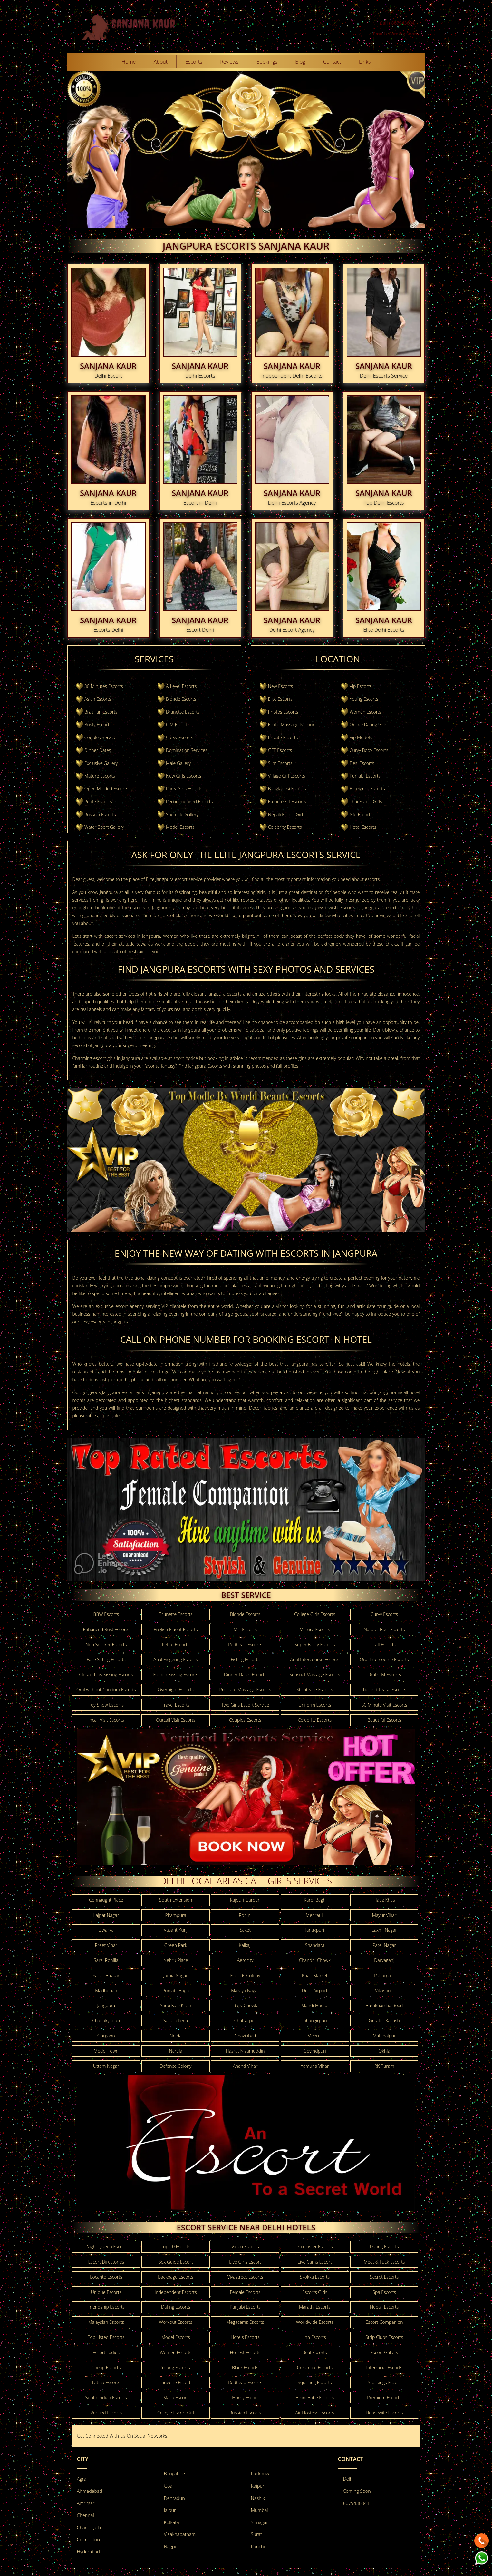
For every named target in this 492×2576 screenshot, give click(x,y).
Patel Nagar (384, 1945)
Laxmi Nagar (384, 1930)
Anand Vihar (245, 2066)
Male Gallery (178, 763)
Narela (175, 2051)
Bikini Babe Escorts (315, 2397)
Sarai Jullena (175, 2020)
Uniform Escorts (314, 1705)
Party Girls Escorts (184, 789)
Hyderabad (88, 2552)
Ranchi (258, 2546)
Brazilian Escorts (101, 712)
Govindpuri (315, 2051)
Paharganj (384, 1975)
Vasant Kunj (176, 1930)
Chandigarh (89, 2527)
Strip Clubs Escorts (384, 2337)
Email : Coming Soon (395, 34)
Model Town (106, 2051)
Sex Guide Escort (176, 2262)
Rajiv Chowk (245, 2005)
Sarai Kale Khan (175, 2005)
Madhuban (106, 1990)
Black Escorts (245, 2367)
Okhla (384, 2051)
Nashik (258, 2498)
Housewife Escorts (384, 2413)
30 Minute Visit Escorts (384, 1705)
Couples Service (100, 737)
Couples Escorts (245, 1720)
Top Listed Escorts (106, 2337)
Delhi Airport (315, 1990)
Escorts (193, 61)
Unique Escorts (106, 2292)
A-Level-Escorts (181, 686)
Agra (81, 2479)
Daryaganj (384, 1960)
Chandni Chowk (315, 1960)
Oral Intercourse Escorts (384, 1659)
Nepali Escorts (384, 2307)
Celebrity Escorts (285, 827)
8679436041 (356, 2503)
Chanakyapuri (106, 2020)
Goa (168, 2486)
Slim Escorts (280, 763)
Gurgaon (106, 2036)
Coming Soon (357, 2491)
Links (365, 61)
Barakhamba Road (384, 2005)
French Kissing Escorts (175, 1674)
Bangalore (174, 2474)
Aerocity (245, 1960)
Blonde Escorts (181, 699)
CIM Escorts (178, 724)
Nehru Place (175, 1960)
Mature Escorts (99, 776)
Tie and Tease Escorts (384, 1690)
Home (129, 61)
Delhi (348, 2479)
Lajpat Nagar (106, 1915)
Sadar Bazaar (106, 1975)
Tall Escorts (384, 1644)
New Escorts (280, 686)
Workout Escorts (175, 2322)
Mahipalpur (384, 2036)
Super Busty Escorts (314, 1644)
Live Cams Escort (315, 2262)
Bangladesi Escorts (287, 789)
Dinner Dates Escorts (245, 1674)
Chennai (85, 2515)
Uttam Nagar (106, 2066)
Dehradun (174, 2498)
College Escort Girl (175, 2413)
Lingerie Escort (176, 2382)
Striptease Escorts (314, 1690)
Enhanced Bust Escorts (106, 1629)
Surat (256, 2534)
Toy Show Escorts (106, 1705)
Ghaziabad (245, 2036)
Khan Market (315, 1975)
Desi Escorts (362, 763)
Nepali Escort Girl (285, 814)
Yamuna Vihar (315, 2066)
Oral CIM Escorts (384, 1674)
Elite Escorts (280, 699)
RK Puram (384, 2066)
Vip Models (361, 737)
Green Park (175, 1945)
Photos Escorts (283, 712)
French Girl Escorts (287, 801)
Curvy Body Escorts (369, 750)
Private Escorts (283, 737)
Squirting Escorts (315, 2382)
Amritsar (86, 2503)
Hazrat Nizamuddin (245, 2051)
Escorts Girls (314, 2292)
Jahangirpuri (315, 2020)
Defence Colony (176, 2066)
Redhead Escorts (245, 1644)
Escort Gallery (384, 2352)
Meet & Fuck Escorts (384, 2262)
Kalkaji (245, 1945)
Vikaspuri (384, 1990)
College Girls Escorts (314, 1614)
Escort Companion (384, 2322)
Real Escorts (315, 2352)
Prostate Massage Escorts (245, 1690)
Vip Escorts (361, 686)
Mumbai (259, 2510)
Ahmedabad (89, 2491)
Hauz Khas (384, 1900)
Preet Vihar (106, 1945)
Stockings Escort (384, 2382)
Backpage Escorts (175, 2277)
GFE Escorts (280, 750)
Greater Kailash (384, 2020)
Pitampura (175, 1915)
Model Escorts (180, 827)
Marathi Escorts (315, 2307)
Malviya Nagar (245, 1990)
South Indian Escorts (106, 2397)
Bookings (266, 61)
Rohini (245, 1915)
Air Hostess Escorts (314, 2413)
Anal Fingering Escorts (175, 1659)
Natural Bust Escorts (384, 1629)
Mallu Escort (175, 2397)
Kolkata (171, 2522)
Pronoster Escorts (315, 2247)
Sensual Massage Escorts (314, 1674)
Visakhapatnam (180, 2534)
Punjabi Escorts (365, 776)
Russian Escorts (100, 814)
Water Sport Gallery (104, 827)
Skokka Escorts (315, 2277)
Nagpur (171, 2546)
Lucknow (260, 2474)
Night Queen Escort (106, 2247)
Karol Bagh (315, 1900)
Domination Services (186, 750)
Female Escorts (245, 2292)
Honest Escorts (245, 2352)
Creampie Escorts (315, 2367)
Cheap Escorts (106, 2367)
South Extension (175, 1900)
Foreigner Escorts (367, 789)
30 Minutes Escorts (103, 686)
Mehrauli (315, 1915)
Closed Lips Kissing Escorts (106, 1674)
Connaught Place (106, 1900)
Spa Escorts (384, 2292)
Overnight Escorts (176, 1690)
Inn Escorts (315, 2337)
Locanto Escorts (106, 2277)
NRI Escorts (361, 814)
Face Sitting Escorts (106, 1659)
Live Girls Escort (245, 2262)
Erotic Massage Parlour (291, 724)
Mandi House (314, 2005)
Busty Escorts (97, 724)
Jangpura (106, 2005)
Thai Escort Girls (366, 801)
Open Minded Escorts (106, 789)
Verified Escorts (106, 2413)
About (161, 61)
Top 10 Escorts (176, 2247)
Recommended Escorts (189, 801)
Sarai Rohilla (106, 1960)
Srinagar (259, 2522)
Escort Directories (106, 2262)
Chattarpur (245, 2020)
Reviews (229, 61)
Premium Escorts (384, 2397)
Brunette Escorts (183, 712)
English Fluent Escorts (176, 1629)
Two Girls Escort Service (245, 1705)
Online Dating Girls (369, 724)
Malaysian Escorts (106, 2322)
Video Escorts (245, 2247)
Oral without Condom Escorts (106, 1690)
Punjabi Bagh (175, 1990)
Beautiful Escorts (384, 1720)
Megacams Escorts (245, 2322)
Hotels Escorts (245, 2337)
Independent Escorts (176, 2292)
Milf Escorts (245, 1629)
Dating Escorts (384, 2247)
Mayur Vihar (384, 1915)
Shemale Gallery (182, 814)
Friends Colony (245, 1975)
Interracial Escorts (384, 2367)
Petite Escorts (98, 801)
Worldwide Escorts (314, 2322)
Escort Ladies (106, 2352)
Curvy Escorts (179, 737)
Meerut (314, 2036)
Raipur (258, 2486)
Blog (300, 61)
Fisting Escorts (245, 1659)
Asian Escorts (97, 699)
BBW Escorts (106, 1614)
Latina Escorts (106, 2382)
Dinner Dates (97, 750)
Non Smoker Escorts (106, 1644)
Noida (176, 2036)
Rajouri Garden (245, 1900)
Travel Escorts (176, 1705)
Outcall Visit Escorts (176, 1720)
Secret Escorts (384, 2277)
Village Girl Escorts (286, 776)
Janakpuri (314, 1930)
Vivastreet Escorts (245, 2277)
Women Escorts (365, 712)
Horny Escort (245, 2397)
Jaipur (170, 2510)
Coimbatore (89, 2539)
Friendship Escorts (106, 2307)
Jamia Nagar (176, 1975)
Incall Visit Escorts (106, 1720)
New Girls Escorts (183, 776)
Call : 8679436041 (398, 23)
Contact (332, 61)
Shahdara (314, 1945)
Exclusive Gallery (101, 763)
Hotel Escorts (363, 827)
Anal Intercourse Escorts (314, 1659)
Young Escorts (364, 699)
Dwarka (106, 1930)
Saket (245, 1930)
